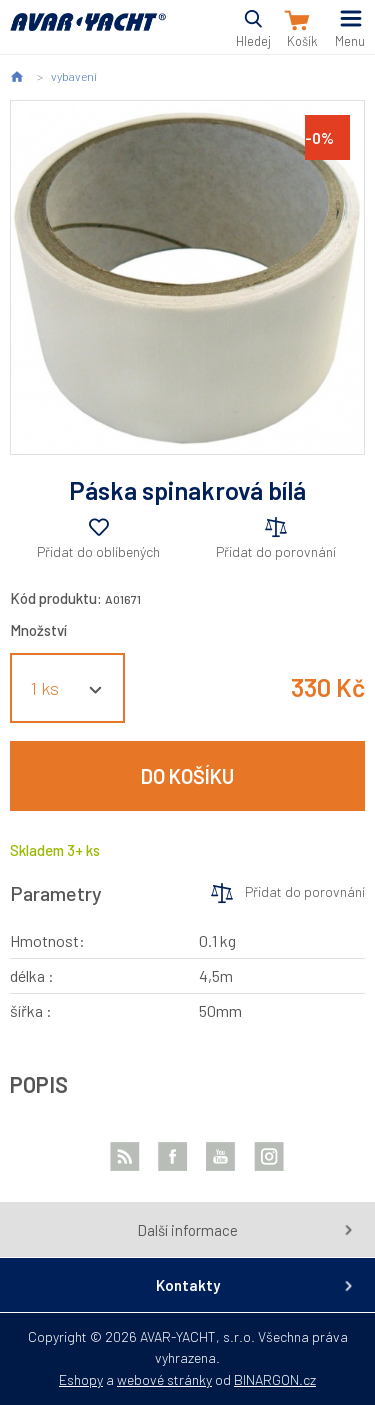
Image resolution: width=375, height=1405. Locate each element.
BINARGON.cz (275, 1379)
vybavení (74, 76)
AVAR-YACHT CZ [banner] (88, 33)
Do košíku (187, 776)
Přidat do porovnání (276, 551)
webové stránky (164, 1379)
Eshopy (81, 1379)
